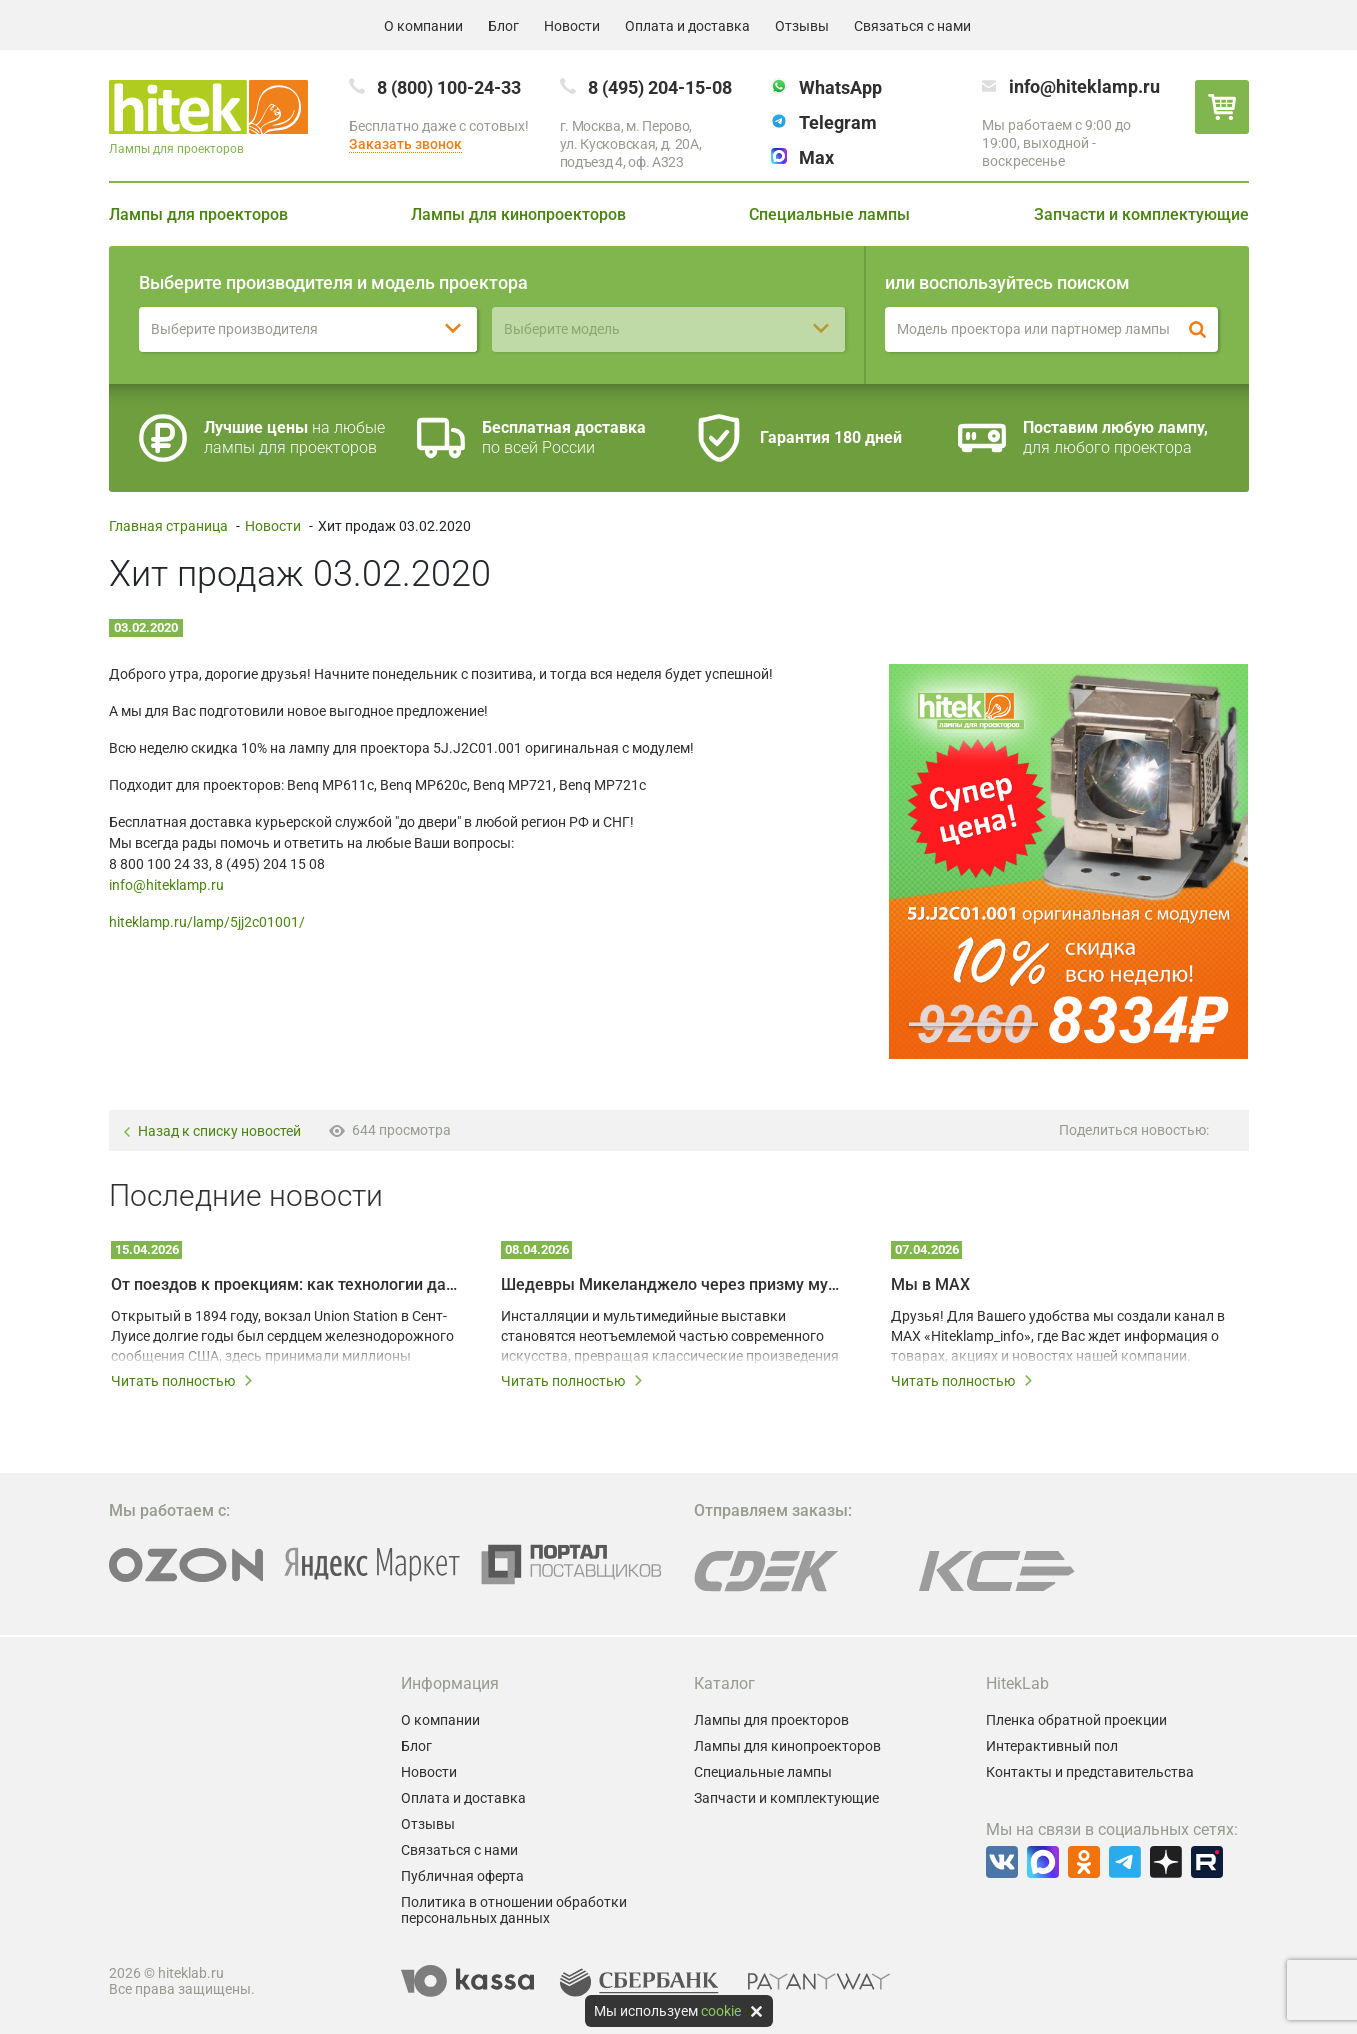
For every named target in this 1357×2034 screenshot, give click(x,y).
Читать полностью (182, 1381)
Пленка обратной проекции (1076, 1720)
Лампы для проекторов (198, 214)
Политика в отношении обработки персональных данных (514, 1910)
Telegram (838, 122)
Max (816, 157)
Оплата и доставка (687, 26)
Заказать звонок (405, 144)
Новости (572, 26)
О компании (423, 26)
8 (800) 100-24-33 (449, 87)
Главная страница (168, 526)
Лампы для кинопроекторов (518, 214)
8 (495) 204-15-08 (660, 87)
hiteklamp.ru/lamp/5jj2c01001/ (207, 922)
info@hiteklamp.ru (1084, 86)
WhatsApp (840, 87)
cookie (721, 2011)
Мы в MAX (930, 1284)
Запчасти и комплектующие (1141, 214)
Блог (503, 26)
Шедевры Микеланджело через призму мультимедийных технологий (674, 1284)
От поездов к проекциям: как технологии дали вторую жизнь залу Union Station (284, 1284)
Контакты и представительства (1090, 1772)
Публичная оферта (462, 1876)
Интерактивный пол (1052, 1746)
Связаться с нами (912, 26)
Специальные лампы (829, 214)
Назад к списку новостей (211, 1131)
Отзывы (802, 26)
